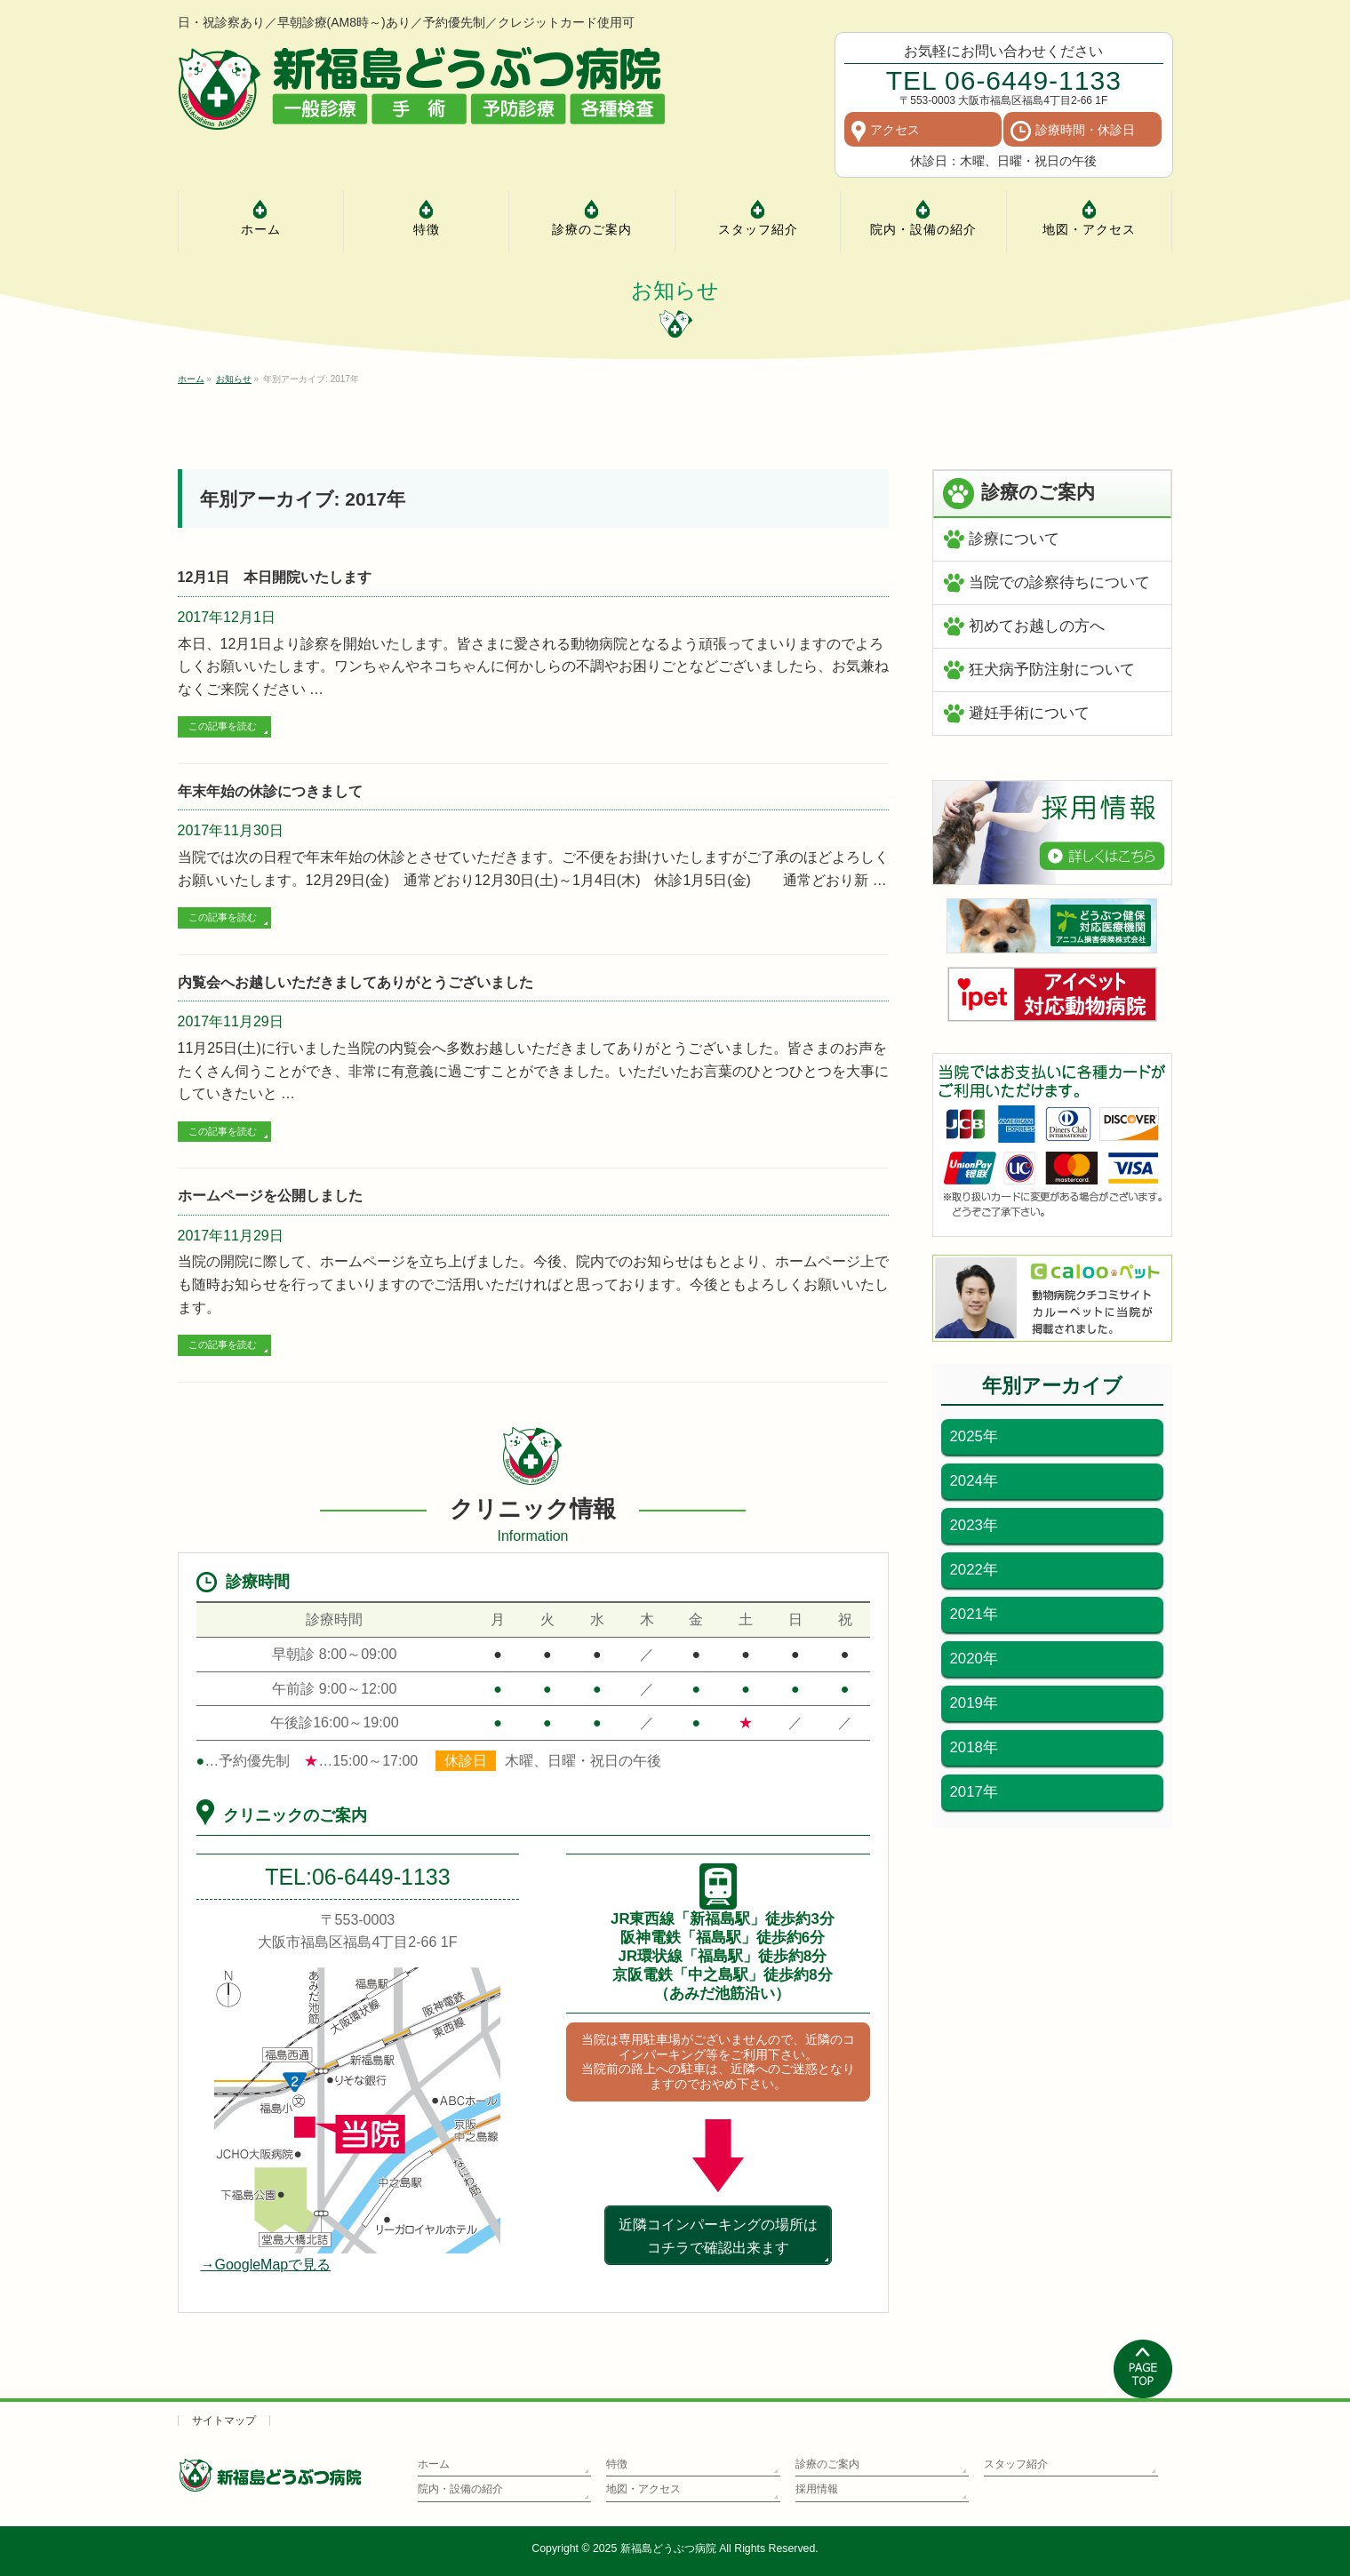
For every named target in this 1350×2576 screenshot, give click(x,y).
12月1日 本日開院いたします (275, 577)
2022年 (974, 1569)
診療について (1014, 538)
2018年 (974, 1747)
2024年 (974, 1480)
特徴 (616, 2464)
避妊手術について (1029, 713)
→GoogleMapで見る (266, 2264)
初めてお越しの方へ (1037, 626)
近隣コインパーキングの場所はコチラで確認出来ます (718, 2236)
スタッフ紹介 (1016, 2464)
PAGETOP (1143, 2369)
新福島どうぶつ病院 (668, 2548)
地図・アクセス (643, 2489)
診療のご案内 (827, 2464)
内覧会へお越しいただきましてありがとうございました (355, 982)
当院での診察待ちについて (1059, 582)
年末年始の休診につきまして (270, 791)
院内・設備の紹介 (460, 2489)
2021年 (974, 1614)
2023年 (974, 1525)
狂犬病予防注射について (1052, 669)
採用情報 (816, 2489)
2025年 (974, 1436)
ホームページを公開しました (270, 1195)
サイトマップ (224, 2420)
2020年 (974, 1658)
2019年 (974, 1703)
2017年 (974, 1791)
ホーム (434, 2464)
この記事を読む (222, 726)
